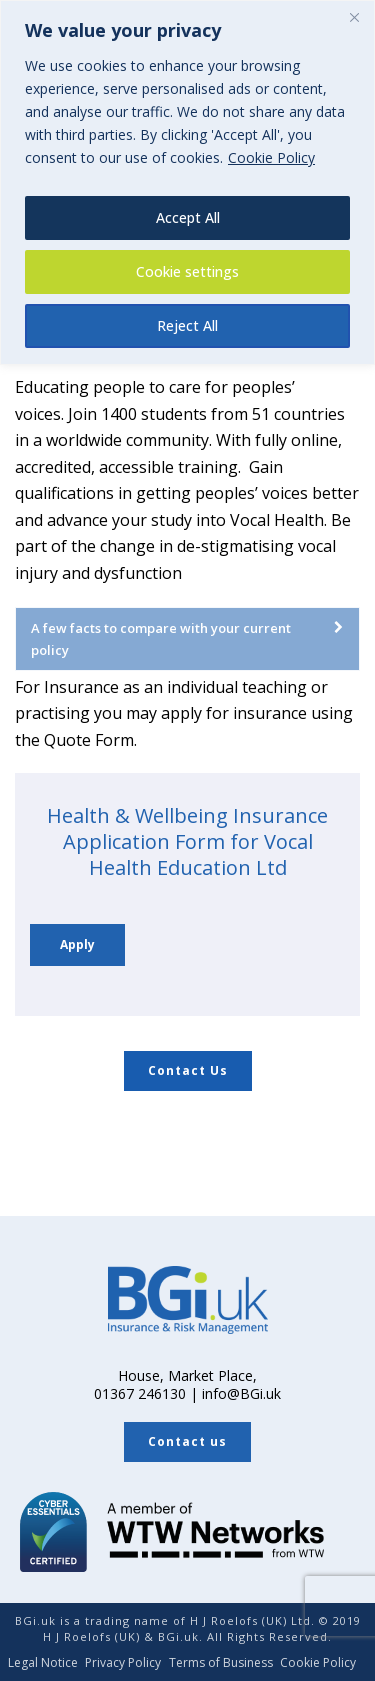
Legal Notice (43, 1663)
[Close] (354, 17)
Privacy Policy (123, 1663)
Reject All (187, 325)
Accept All (188, 217)
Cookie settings (187, 271)
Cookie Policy (271, 157)
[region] (187, 182)
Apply (77, 944)
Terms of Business (221, 1663)
